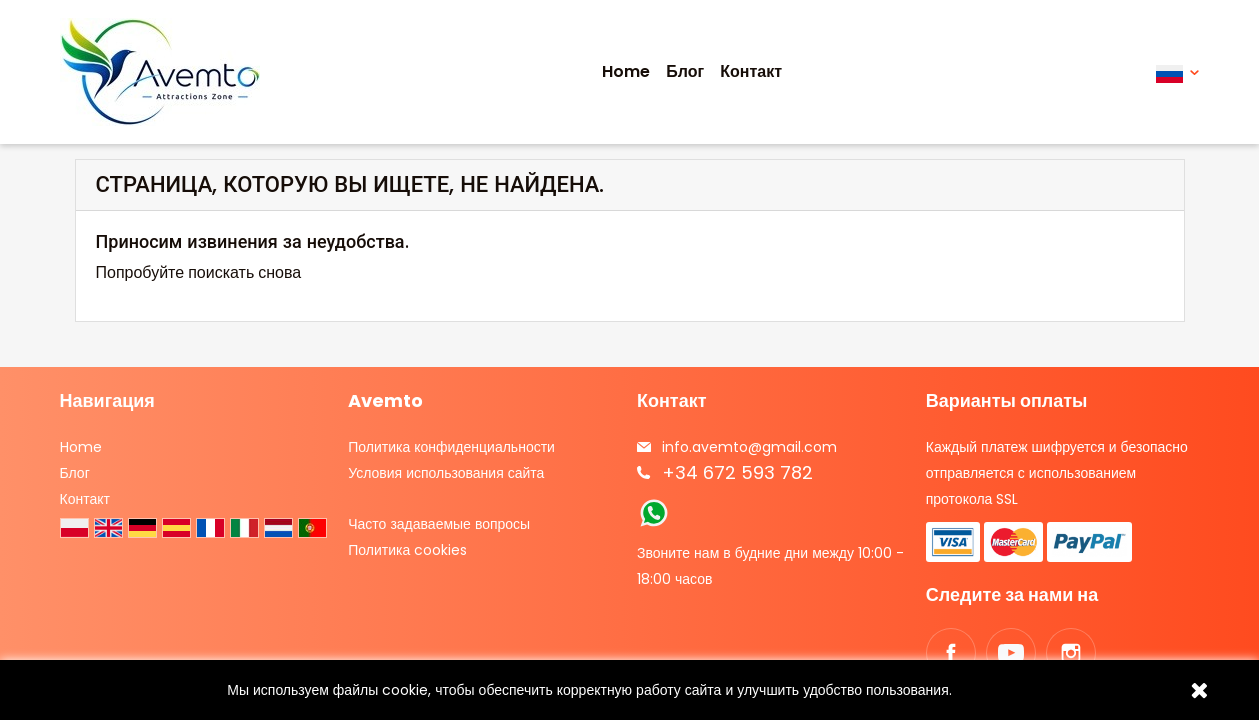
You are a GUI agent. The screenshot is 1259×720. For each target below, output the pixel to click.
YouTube (1011, 653)
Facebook (951, 653)
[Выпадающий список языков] (1177, 72)
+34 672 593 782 (737, 472)
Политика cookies (407, 550)
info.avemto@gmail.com (749, 447)
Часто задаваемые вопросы (439, 524)
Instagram (1071, 653)
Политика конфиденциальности (451, 447)
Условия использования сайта (446, 473)
